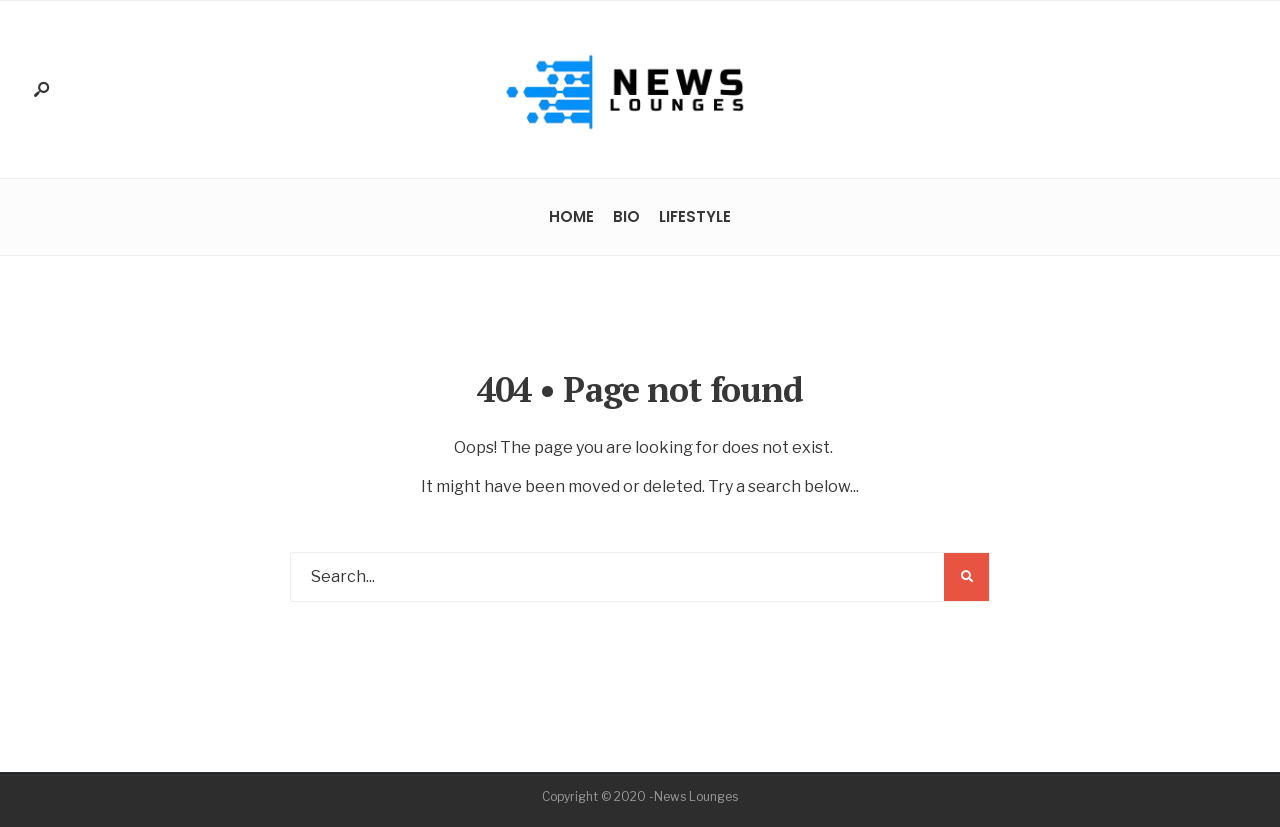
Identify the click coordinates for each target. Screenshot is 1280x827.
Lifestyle (695, 216)
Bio (626, 216)
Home (571, 216)
